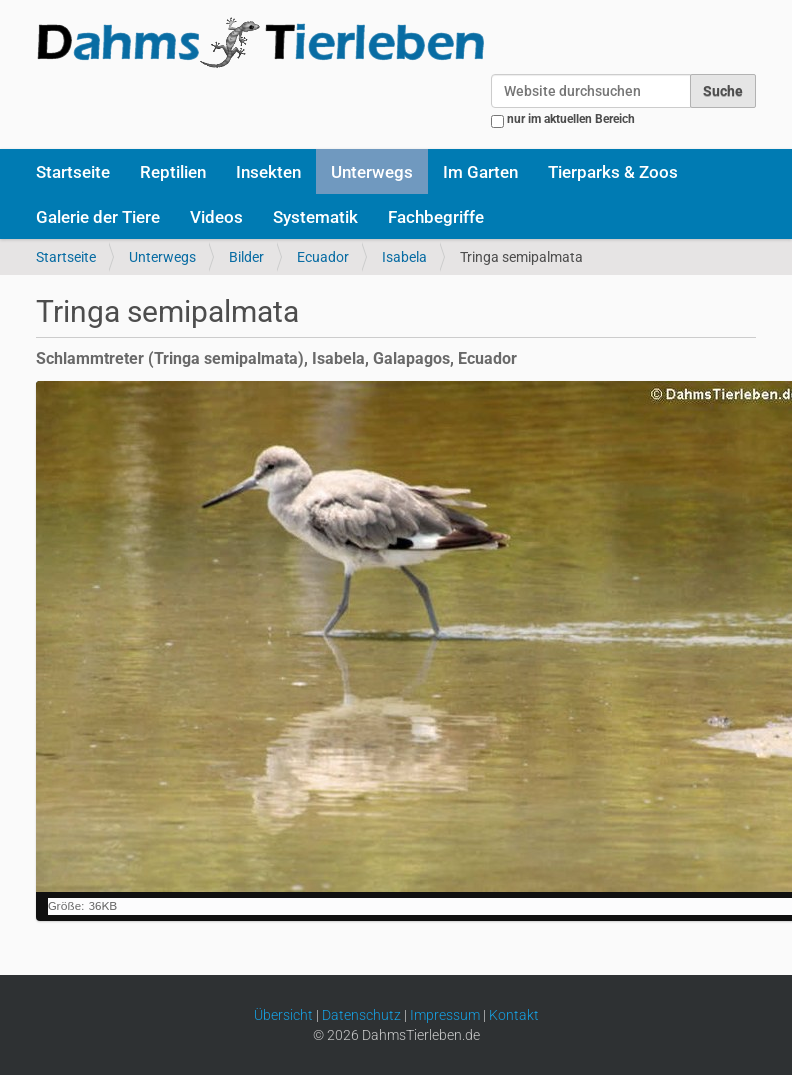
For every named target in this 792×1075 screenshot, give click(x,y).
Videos (216, 217)
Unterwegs (372, 172)
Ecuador (323, 257)
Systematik (315, 217)
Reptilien (173, 172)
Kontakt (514, 1015)
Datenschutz (361, 1015)
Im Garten (480, 172)
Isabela (404, 257)
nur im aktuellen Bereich (571, 119)
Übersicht (283, 1015)
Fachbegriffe (436, 217)
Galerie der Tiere (98, 217)
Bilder (246, 257)
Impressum (445, 1015)
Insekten (268, 172)
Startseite (73, 172)
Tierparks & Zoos (613, 172)
